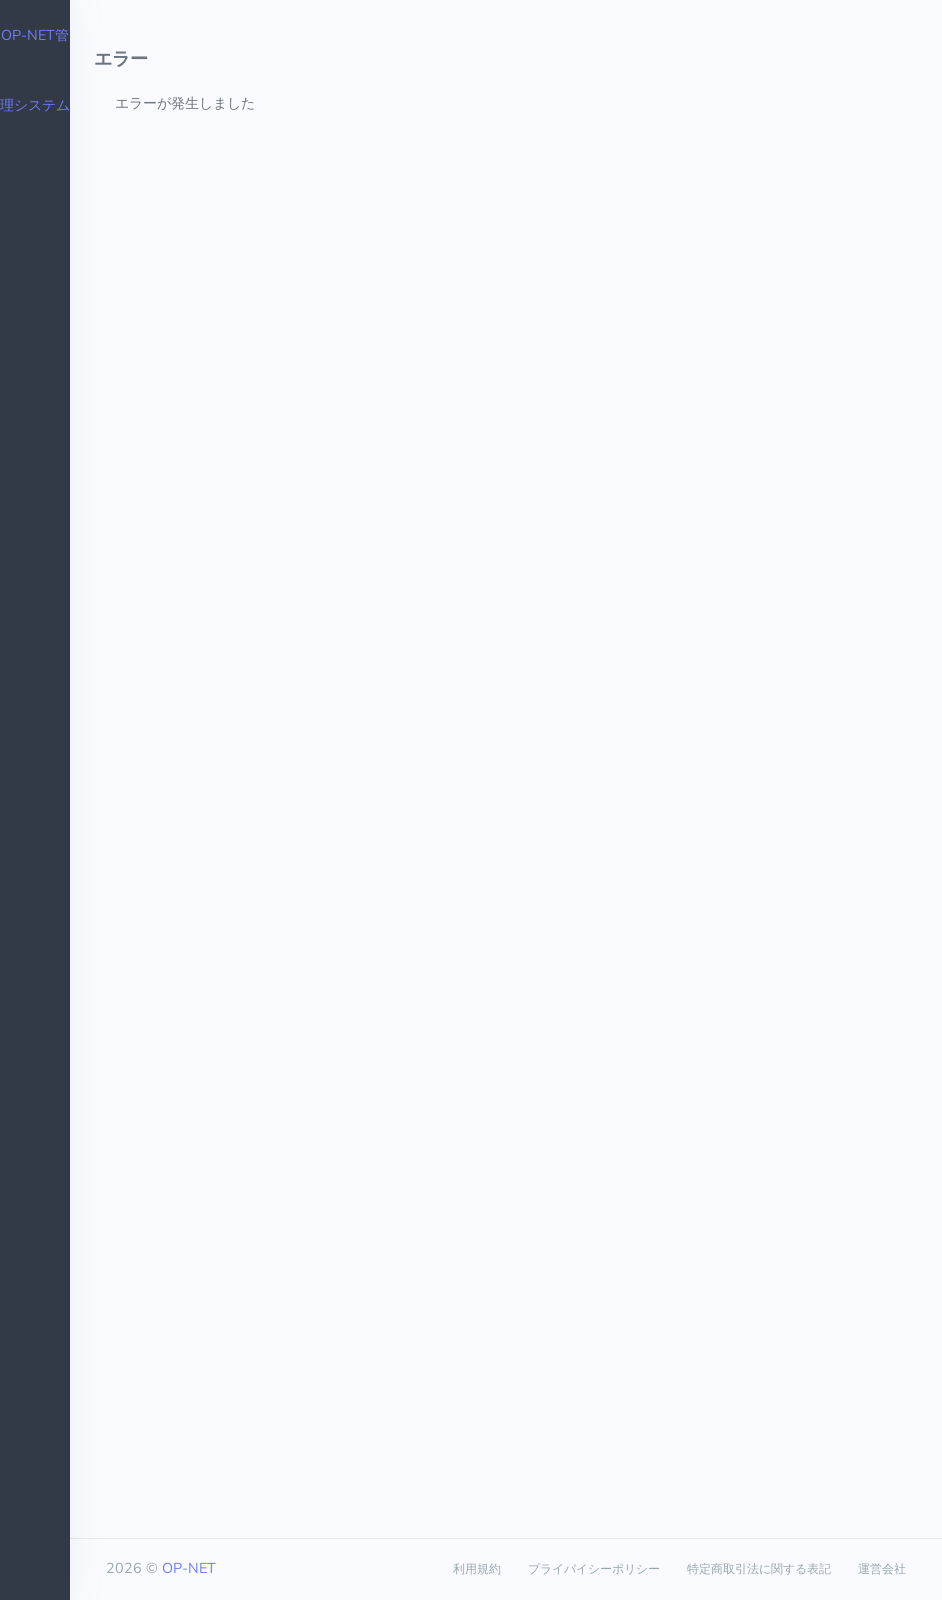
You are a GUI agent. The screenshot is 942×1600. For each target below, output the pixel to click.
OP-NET (189, 1568)
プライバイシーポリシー (594, 1569)
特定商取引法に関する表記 (759, 1569)
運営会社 (882, 1569)
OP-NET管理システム (35, 70)
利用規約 (477, 1569)
